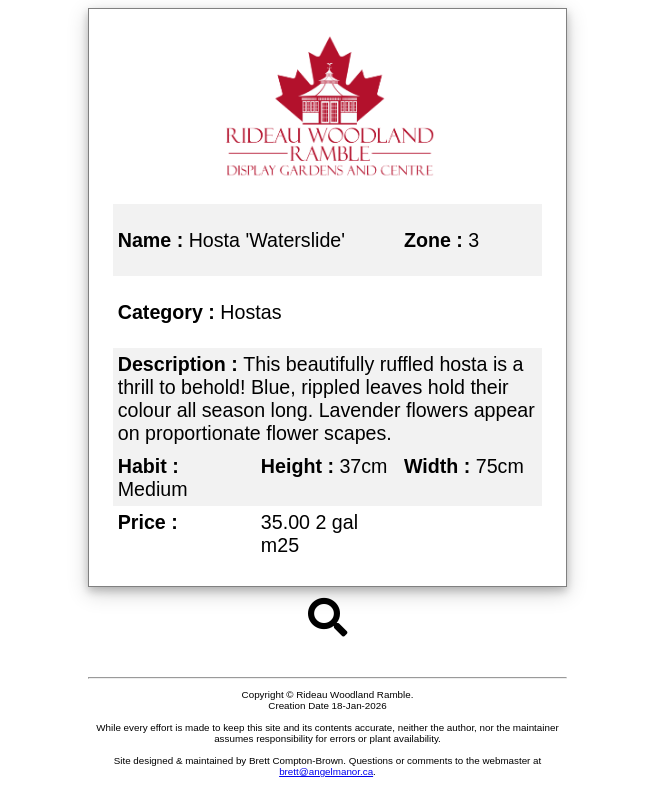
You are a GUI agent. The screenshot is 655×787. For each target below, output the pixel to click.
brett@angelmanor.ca (326, 771)
